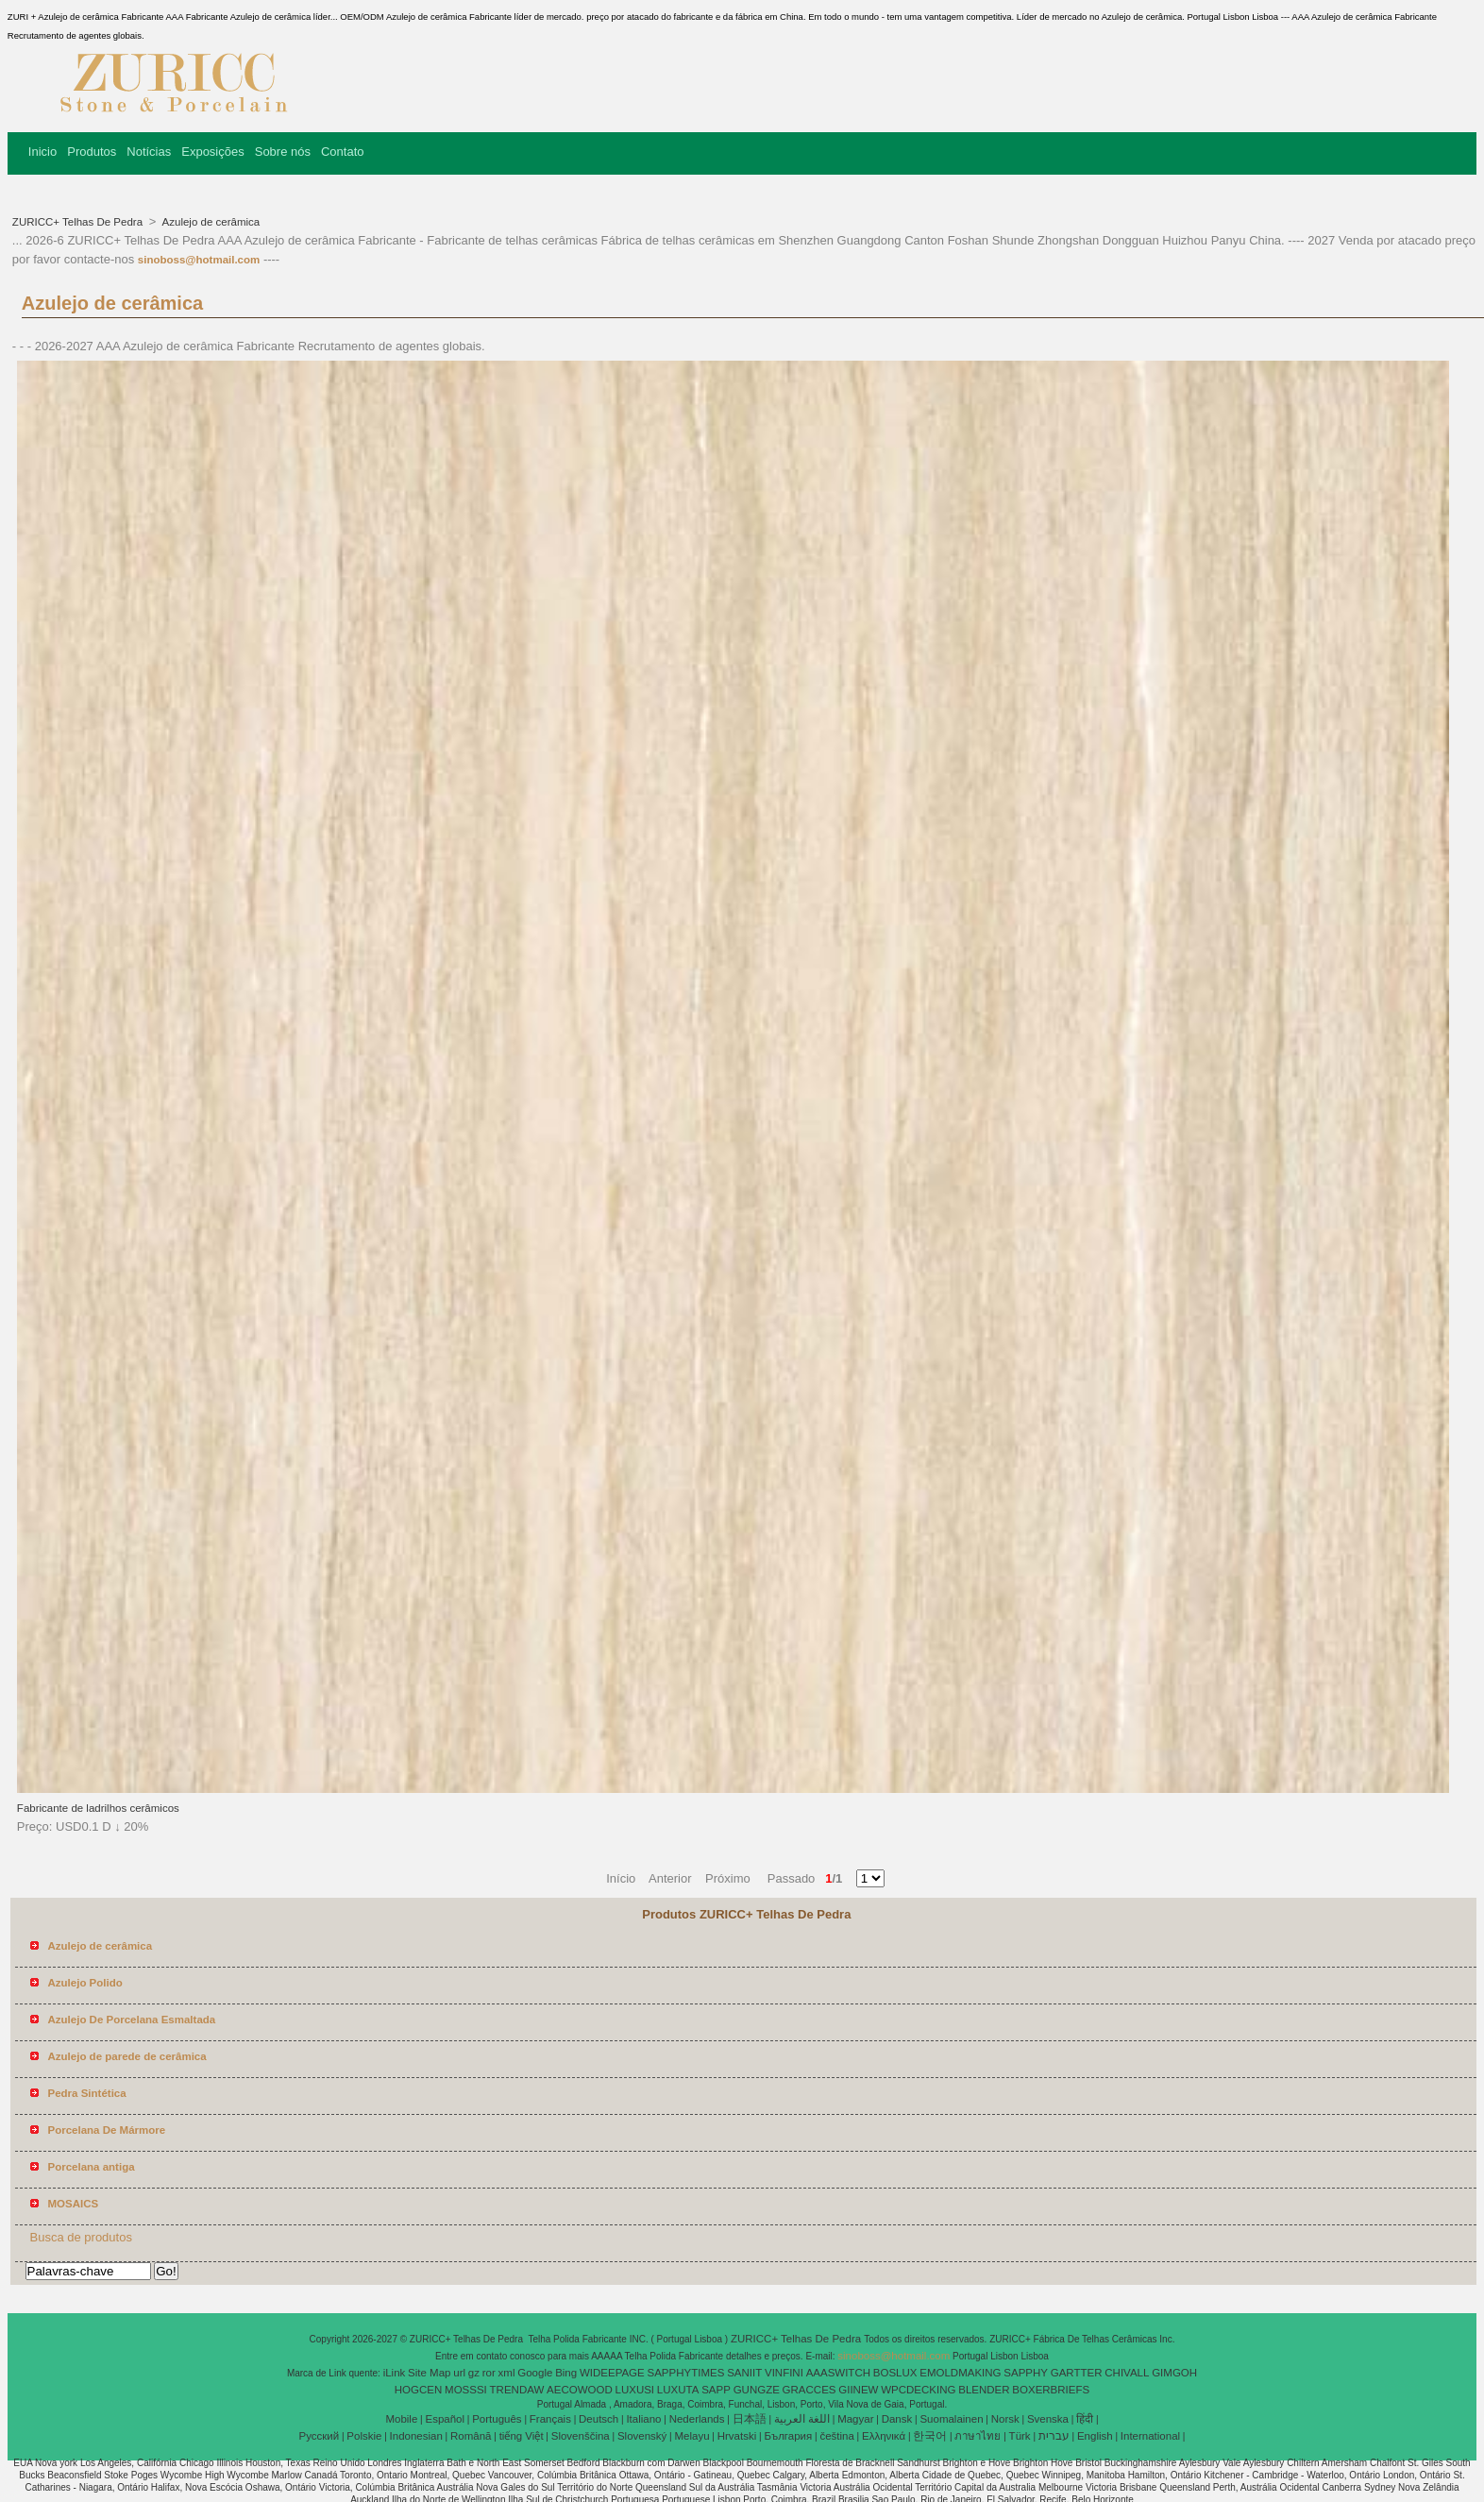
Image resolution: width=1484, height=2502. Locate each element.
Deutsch (598, 2419)
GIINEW (858, 2389)
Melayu (691, 2436)
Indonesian (416, 2436)
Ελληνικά (883, 2436)
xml (506, 2372)
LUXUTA (678, 2389)
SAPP (716, 2389)
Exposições (212, 151)
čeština (836, 2436)
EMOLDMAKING (960, 2372)
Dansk (897, 2419)
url (459, 2372)
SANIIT (744, 2372)
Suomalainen (951, 2419)
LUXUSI (635, 2389)
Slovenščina (580, 2436)
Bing (566, 2372)
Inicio (42, 151)
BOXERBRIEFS (1050, 2389)
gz (474, 2372)
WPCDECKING (918, 2389)
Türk (1020, 2436)
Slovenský (641, 2436)
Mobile (401, 2419)
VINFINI (784, 2372)
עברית (1054, 2436)
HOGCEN (418, 2389)
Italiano (643, 2419)
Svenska (1048, 2419)
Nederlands (697, 2419)
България (788, 2436)
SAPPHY (1025, 2372)
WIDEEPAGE (612, 2372)
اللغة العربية (802, 2419)
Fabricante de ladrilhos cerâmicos (98, 1808)
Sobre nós (283, 151)
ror (489, 2372)
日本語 (750, 2419)
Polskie (363, 2436)
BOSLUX (895, 2372)
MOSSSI (466, 2389)
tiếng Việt (521, 2436)
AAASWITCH (838, 2372)
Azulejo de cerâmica (210, 222)
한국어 (930, 2436)
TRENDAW (517, 2389)
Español (444, 2419)
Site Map (429, 2372)
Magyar (855, 2419)
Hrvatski (737, 2436)
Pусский (319, 2436)
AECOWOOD (580, 2389)
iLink (394, 2372)
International (1150, 2436)
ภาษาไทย (977, 2436)
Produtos (91, 151)
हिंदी (1084, 2419)
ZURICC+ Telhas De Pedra (78, 222)
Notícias (148, 151)
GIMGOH (1174, 2372)
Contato (342, 151)
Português (496, 2419)
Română (470, 2436)
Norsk (1005, 2419)
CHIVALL (1127, 2372)
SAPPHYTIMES (686, 2372)
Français (550, 2419)
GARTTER (1077, 2372)
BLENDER (983, 2389)
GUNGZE (757, 2389)
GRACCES (809, 2389)
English (1095, 2436)
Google (534, 2372)
